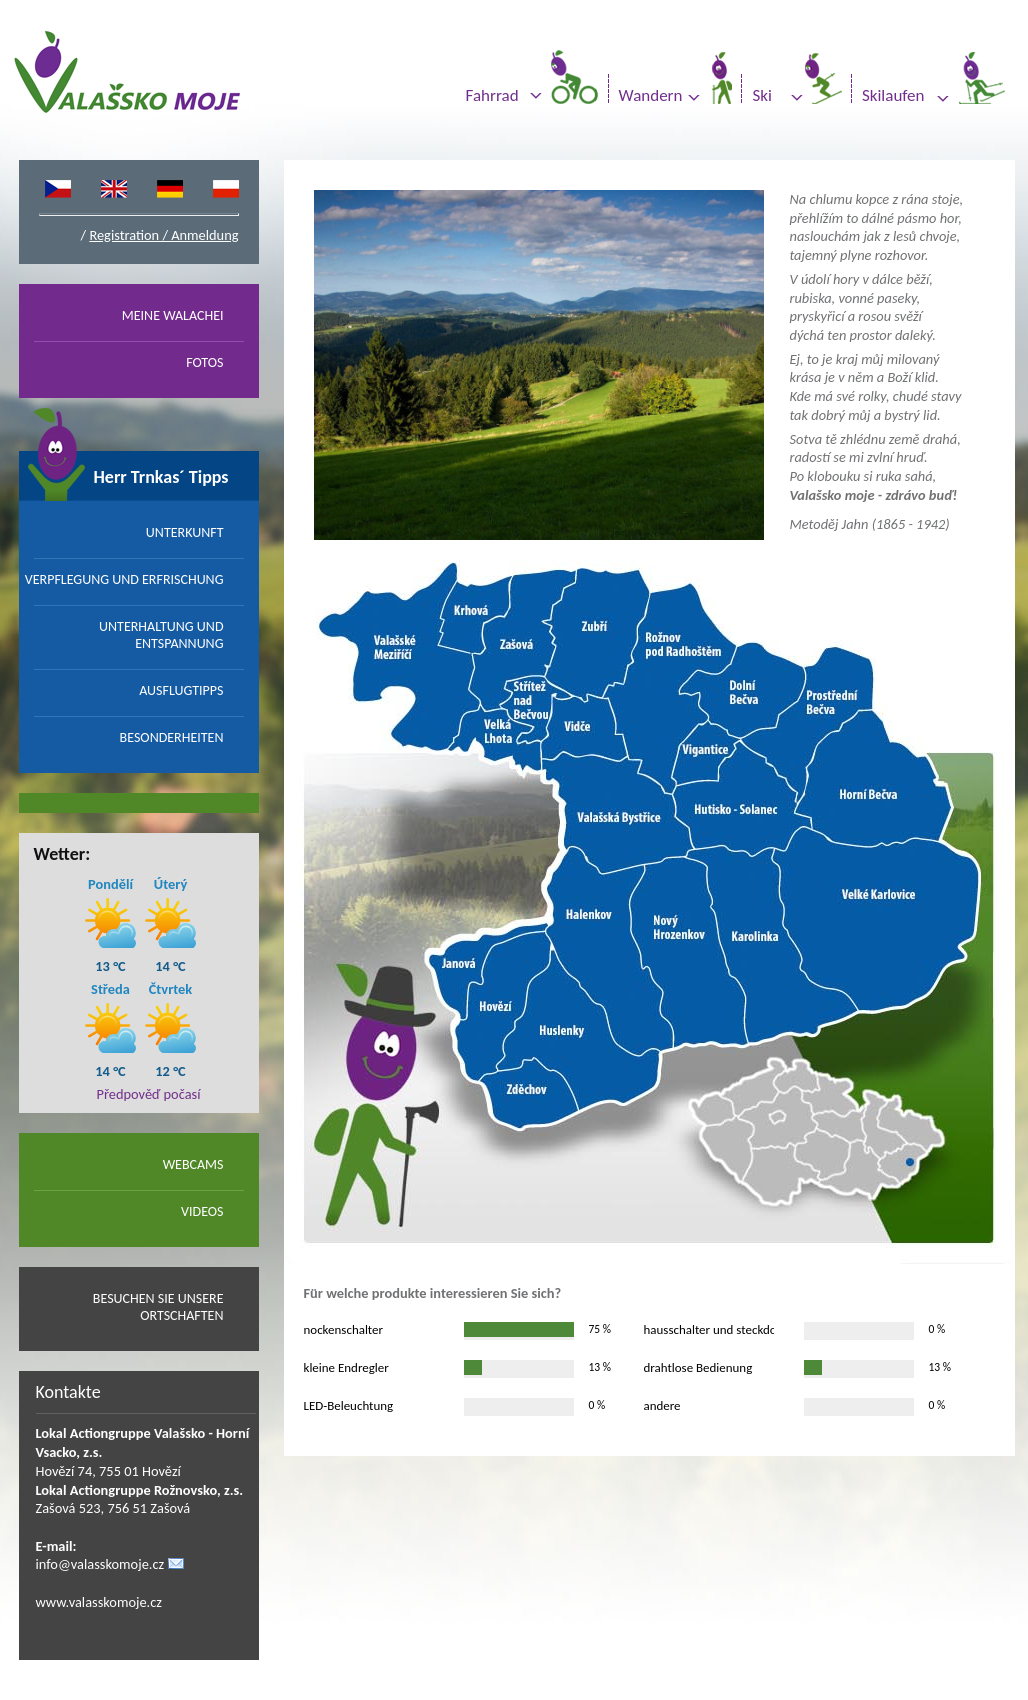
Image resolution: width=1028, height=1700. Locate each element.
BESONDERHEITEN (172, 737)
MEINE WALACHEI (173, 315)
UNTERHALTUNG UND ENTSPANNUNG (161, 635)
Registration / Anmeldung (163, 235)
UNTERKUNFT (185, 532)
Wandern (651, 95)
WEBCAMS (193, 1164)
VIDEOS (202, 1211)
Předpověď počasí (149, 1094)
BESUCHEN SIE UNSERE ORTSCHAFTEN (158, 1307)
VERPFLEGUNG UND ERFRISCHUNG (124, 579)
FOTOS (204, 362)
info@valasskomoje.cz (100, 1564)
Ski (761, 95)
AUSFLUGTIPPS (181, 690)
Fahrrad (492, 95)
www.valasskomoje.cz (99, 1602)
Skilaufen (893, 95)
